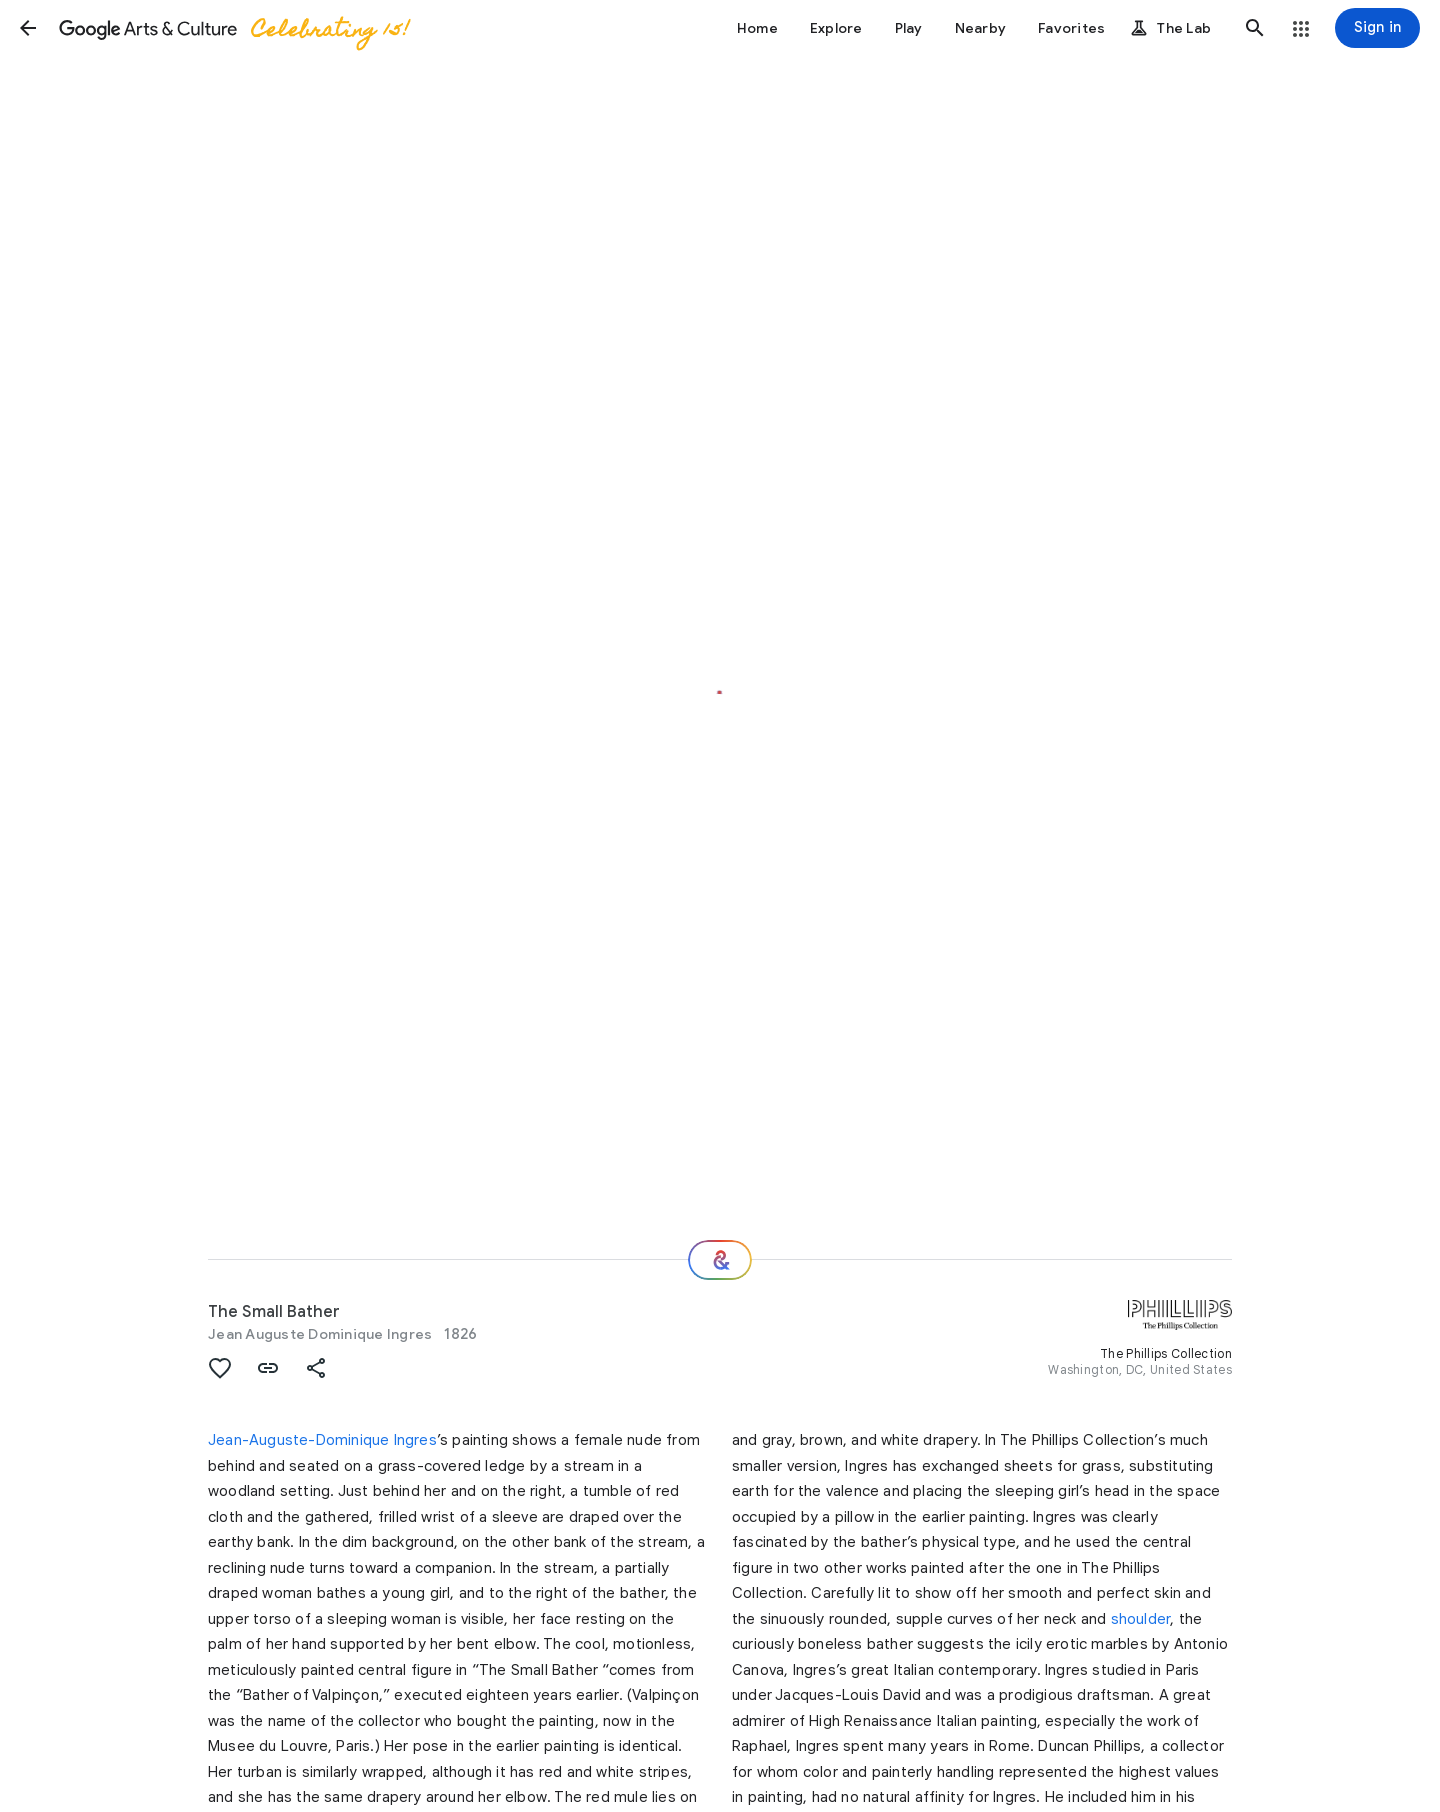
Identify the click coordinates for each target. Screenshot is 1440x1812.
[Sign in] (1377, 28)
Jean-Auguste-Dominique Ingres (322, 1440)
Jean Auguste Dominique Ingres (320, 1334)
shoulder (1141, 1619)
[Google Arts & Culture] (233, 28)
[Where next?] (720, 1260)
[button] (28, 28)
